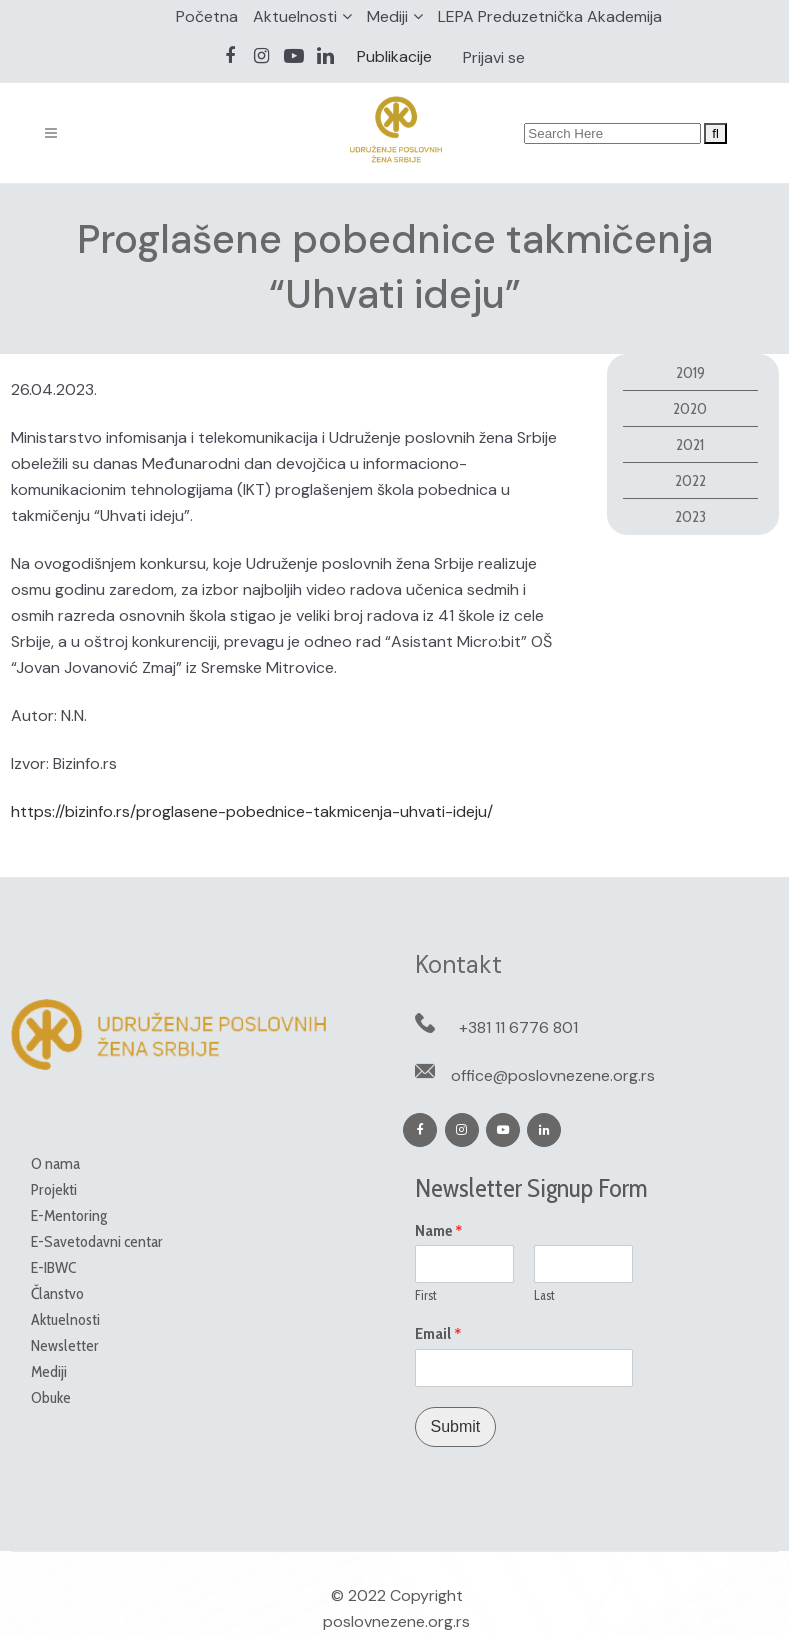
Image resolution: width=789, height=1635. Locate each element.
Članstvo (57, 1293)
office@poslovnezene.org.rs (553, 1075)
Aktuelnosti (295, 16)
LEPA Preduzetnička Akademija (550, 16)
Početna (207, 16)
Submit (456, 1426)
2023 (690, 516)
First (426, 1295)
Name (439, 1231)
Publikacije (394, 56)
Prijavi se (494, 57)
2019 (690, 372)
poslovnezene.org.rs (396, 1621)
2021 (690, 444)
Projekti (54, 1189)
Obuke (51, 1397)
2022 (690, 480)
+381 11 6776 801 (518, 1027)
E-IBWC (53, 1267)
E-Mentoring (69, 1215)
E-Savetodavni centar (97, 1241)
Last (544, 1295)
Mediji (387, 16)
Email (438, 1334)
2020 (690, 408)
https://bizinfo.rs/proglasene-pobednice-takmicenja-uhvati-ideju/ (252, 811)
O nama (55, 1163)
